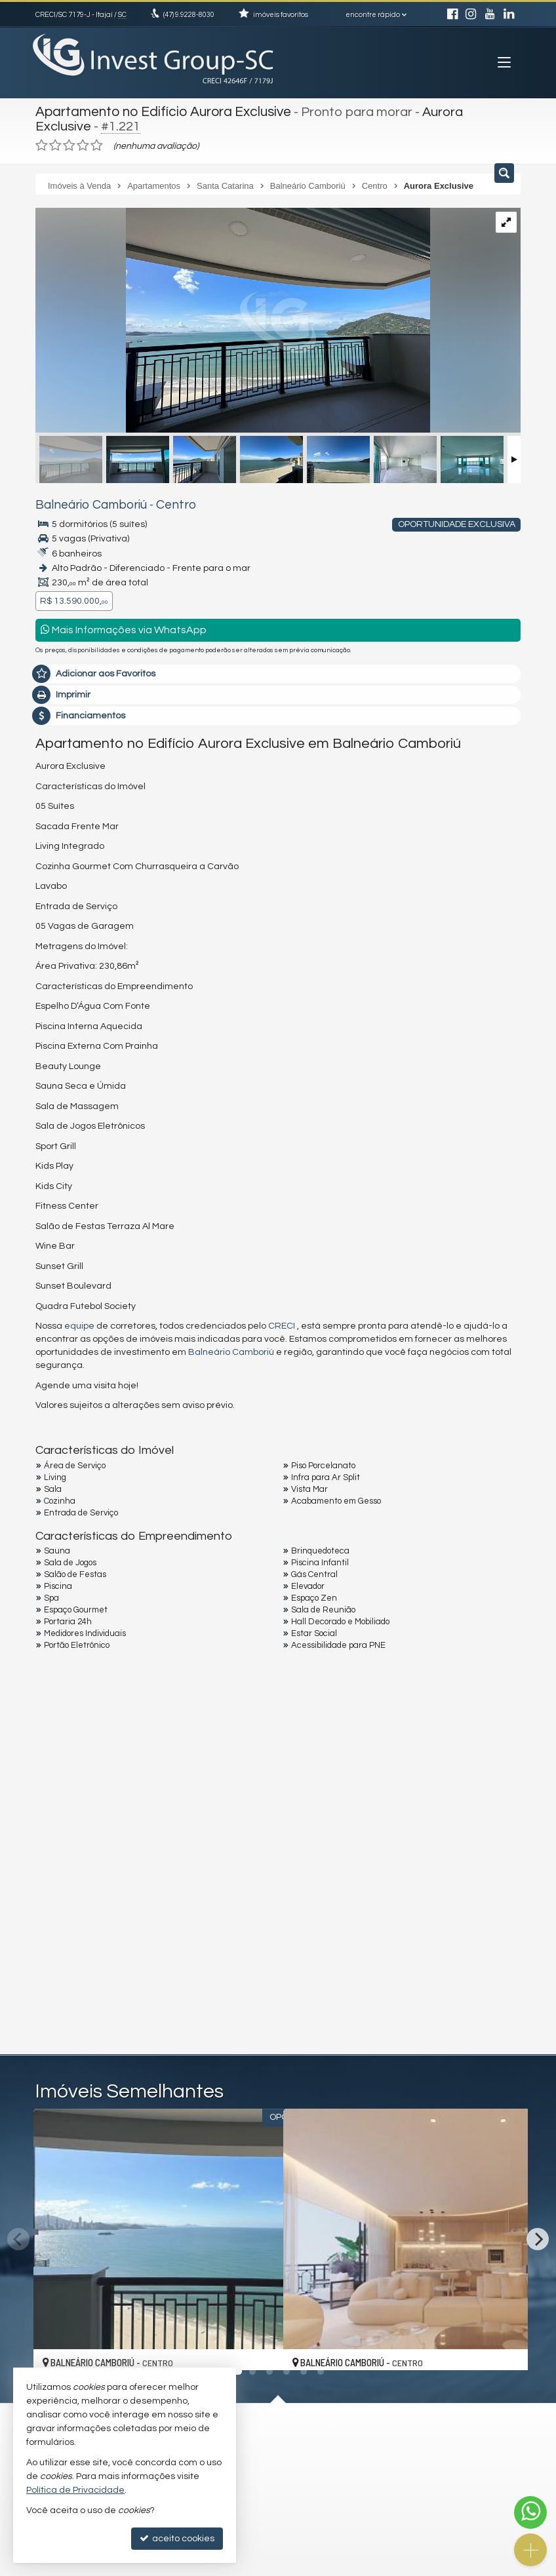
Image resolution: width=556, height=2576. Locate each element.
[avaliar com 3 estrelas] (69, 143)
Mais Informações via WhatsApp (124, 627)
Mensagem (66, 1709)
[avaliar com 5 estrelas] (96, 143)
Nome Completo (77, 1781)
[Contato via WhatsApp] (530, 2512)
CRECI (281, 1324)
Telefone (60, 1871)
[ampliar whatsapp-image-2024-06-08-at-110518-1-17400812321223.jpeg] (232, 319)
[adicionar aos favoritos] (259, 2345)
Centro (162, 503)
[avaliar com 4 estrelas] (83, 143)
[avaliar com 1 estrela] (41, 143)
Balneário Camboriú (85, 503)
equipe (79, 1324)
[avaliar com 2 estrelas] (55, 143)
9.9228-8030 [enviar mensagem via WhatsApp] (188, 14)
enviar (486, 1917)
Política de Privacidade (75, 2490)
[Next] (537, 2237)
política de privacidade (210, 1929)
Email (54, 1826)
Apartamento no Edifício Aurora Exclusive (160, 111)
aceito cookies (177, 2538)
